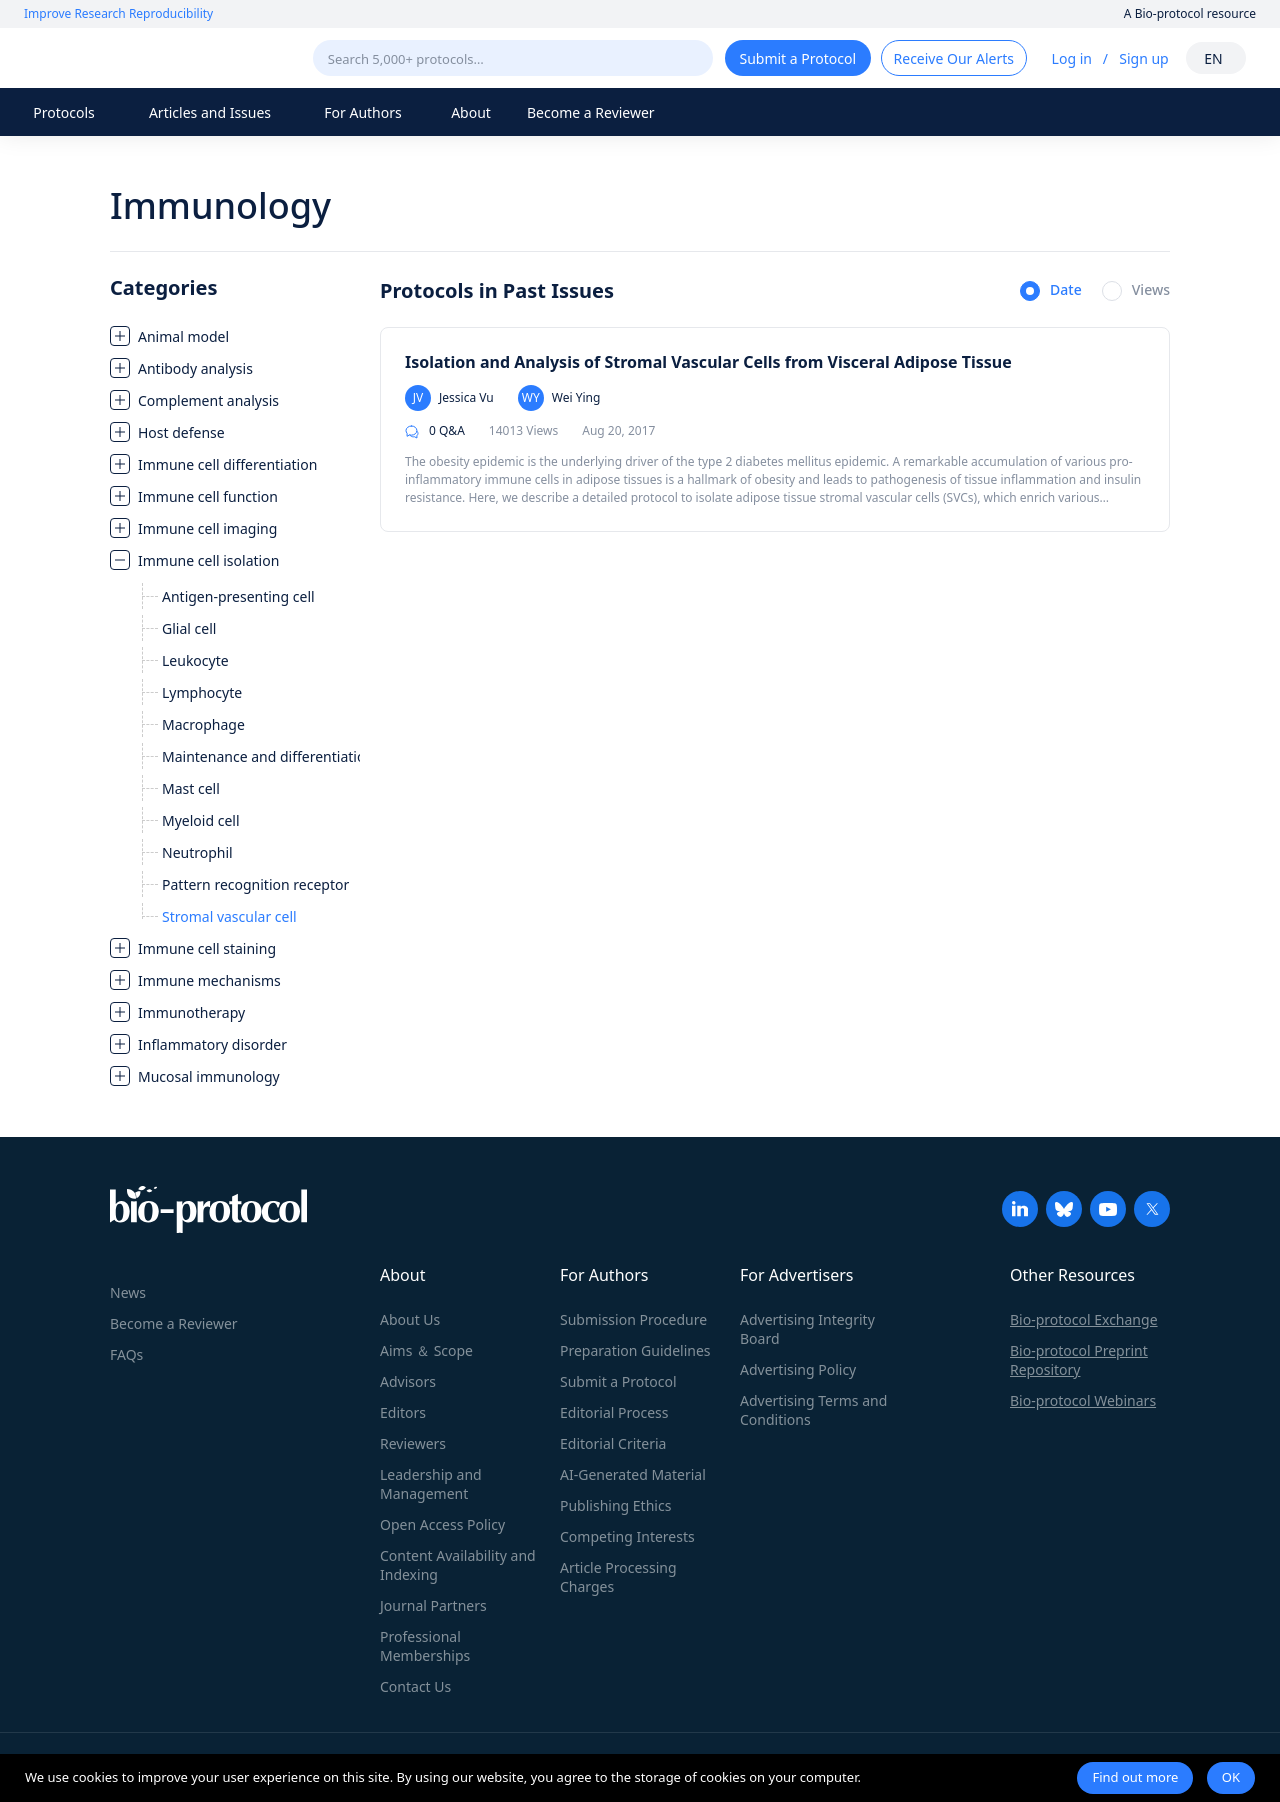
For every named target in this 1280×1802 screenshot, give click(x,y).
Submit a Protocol (618, 1381)
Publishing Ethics (615, 1505)
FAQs (126, 1354)
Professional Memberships (425, 1646)
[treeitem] (235, 336)
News (128, 1292)
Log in (1072, 58)
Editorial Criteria (613, 1443)
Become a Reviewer (591, 112)
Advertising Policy (798, 1369)
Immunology (220, 205)
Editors (403, 1412)
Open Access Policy (442, 1524)
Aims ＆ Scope (426, 1350)
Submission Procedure (633, 1319)
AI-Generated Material (633, 1474)
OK (1231, 1777)
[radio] (1051, 292)
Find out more (1135, 1777)
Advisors (408, 1381)
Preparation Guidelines (635, 1350)
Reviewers (413, 1443)
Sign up (1143, 58)
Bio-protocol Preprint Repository (1079, 1360)
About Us (410, 1319)
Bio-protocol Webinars (1083, 1400)
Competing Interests (627, 1536)
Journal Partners (433, 1605)
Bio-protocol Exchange (1084, 1319)
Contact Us (415, 1686)
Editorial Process (614, 1412)
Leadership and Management (431, 1484)
